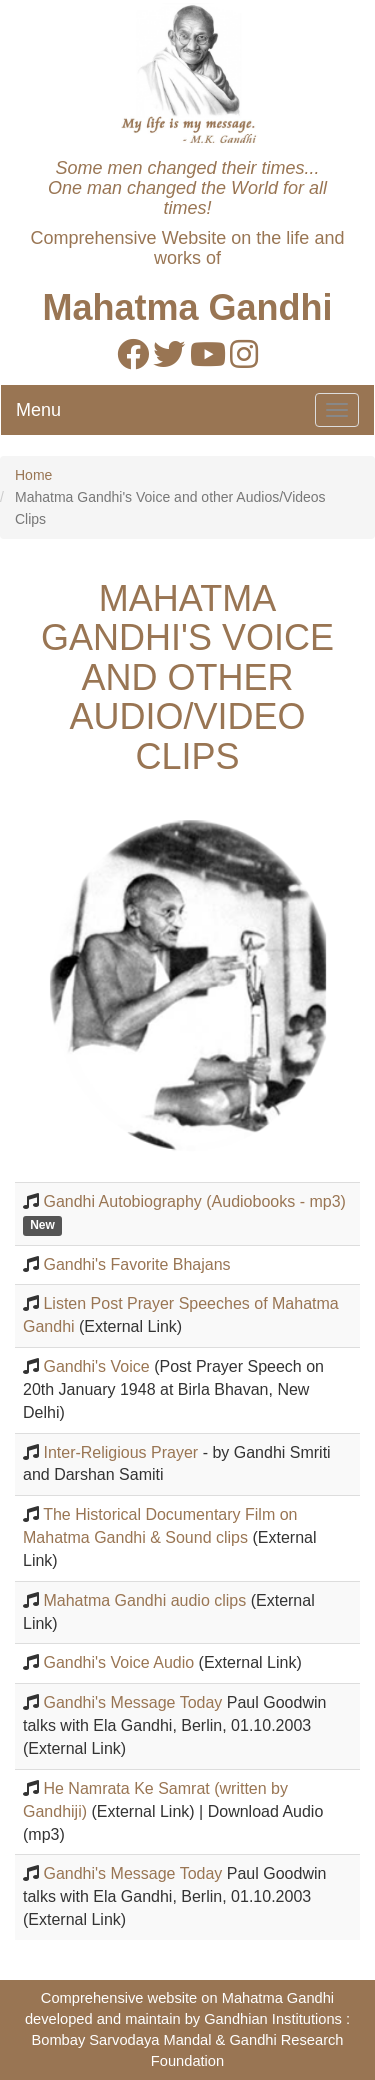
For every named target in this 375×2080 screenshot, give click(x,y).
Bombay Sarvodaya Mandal (121, 2040)
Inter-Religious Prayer (120, 1452)
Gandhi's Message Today (132, 1702)
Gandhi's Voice (96, 1366)
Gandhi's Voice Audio (118, 1662)
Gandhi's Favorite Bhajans (136, 1264)
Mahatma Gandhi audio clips (144, 1600)
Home (33, 475)
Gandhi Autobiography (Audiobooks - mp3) (194, 1201)
